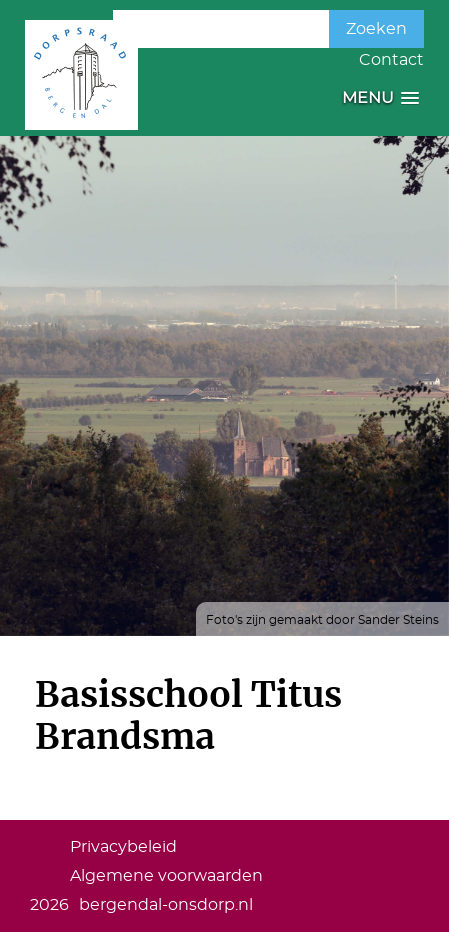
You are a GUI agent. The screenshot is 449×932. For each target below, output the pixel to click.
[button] (380, 98)
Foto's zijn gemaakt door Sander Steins (322, 620)
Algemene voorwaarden (166, 876)
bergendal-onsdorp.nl (166, 905)
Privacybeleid (123, 847)
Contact (391, 60)
